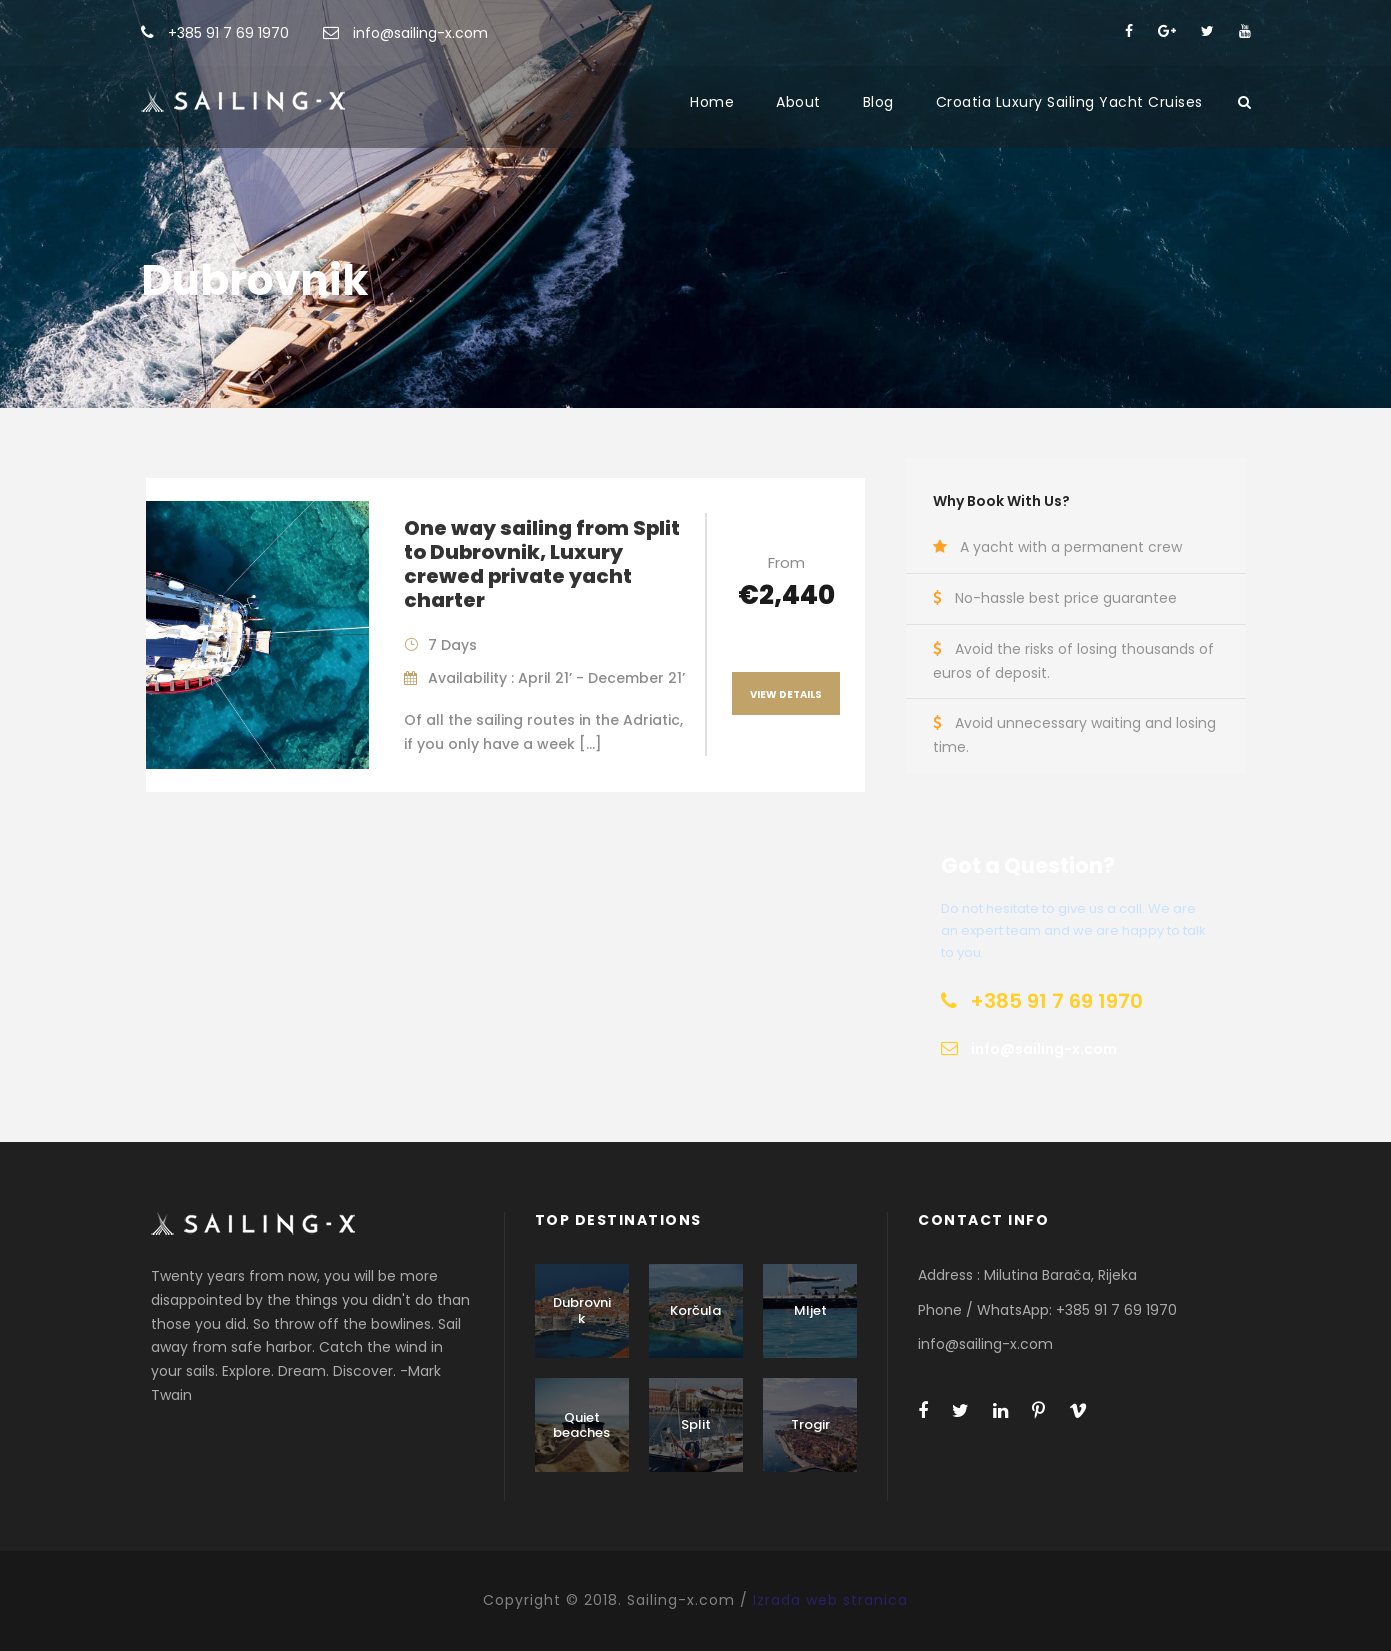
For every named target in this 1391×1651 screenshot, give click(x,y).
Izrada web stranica (830, 1600)
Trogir (810, 1424)
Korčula (695, 1310)
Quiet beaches (581, 1425)
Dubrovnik (582, 1310)
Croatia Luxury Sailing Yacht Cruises (1069, 102)
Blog (878, 102)
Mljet (810, 1310)
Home (712, 102)
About (798, 102)
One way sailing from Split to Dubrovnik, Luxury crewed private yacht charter (542, 564)
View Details (786, 694)
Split (696, 1424)
